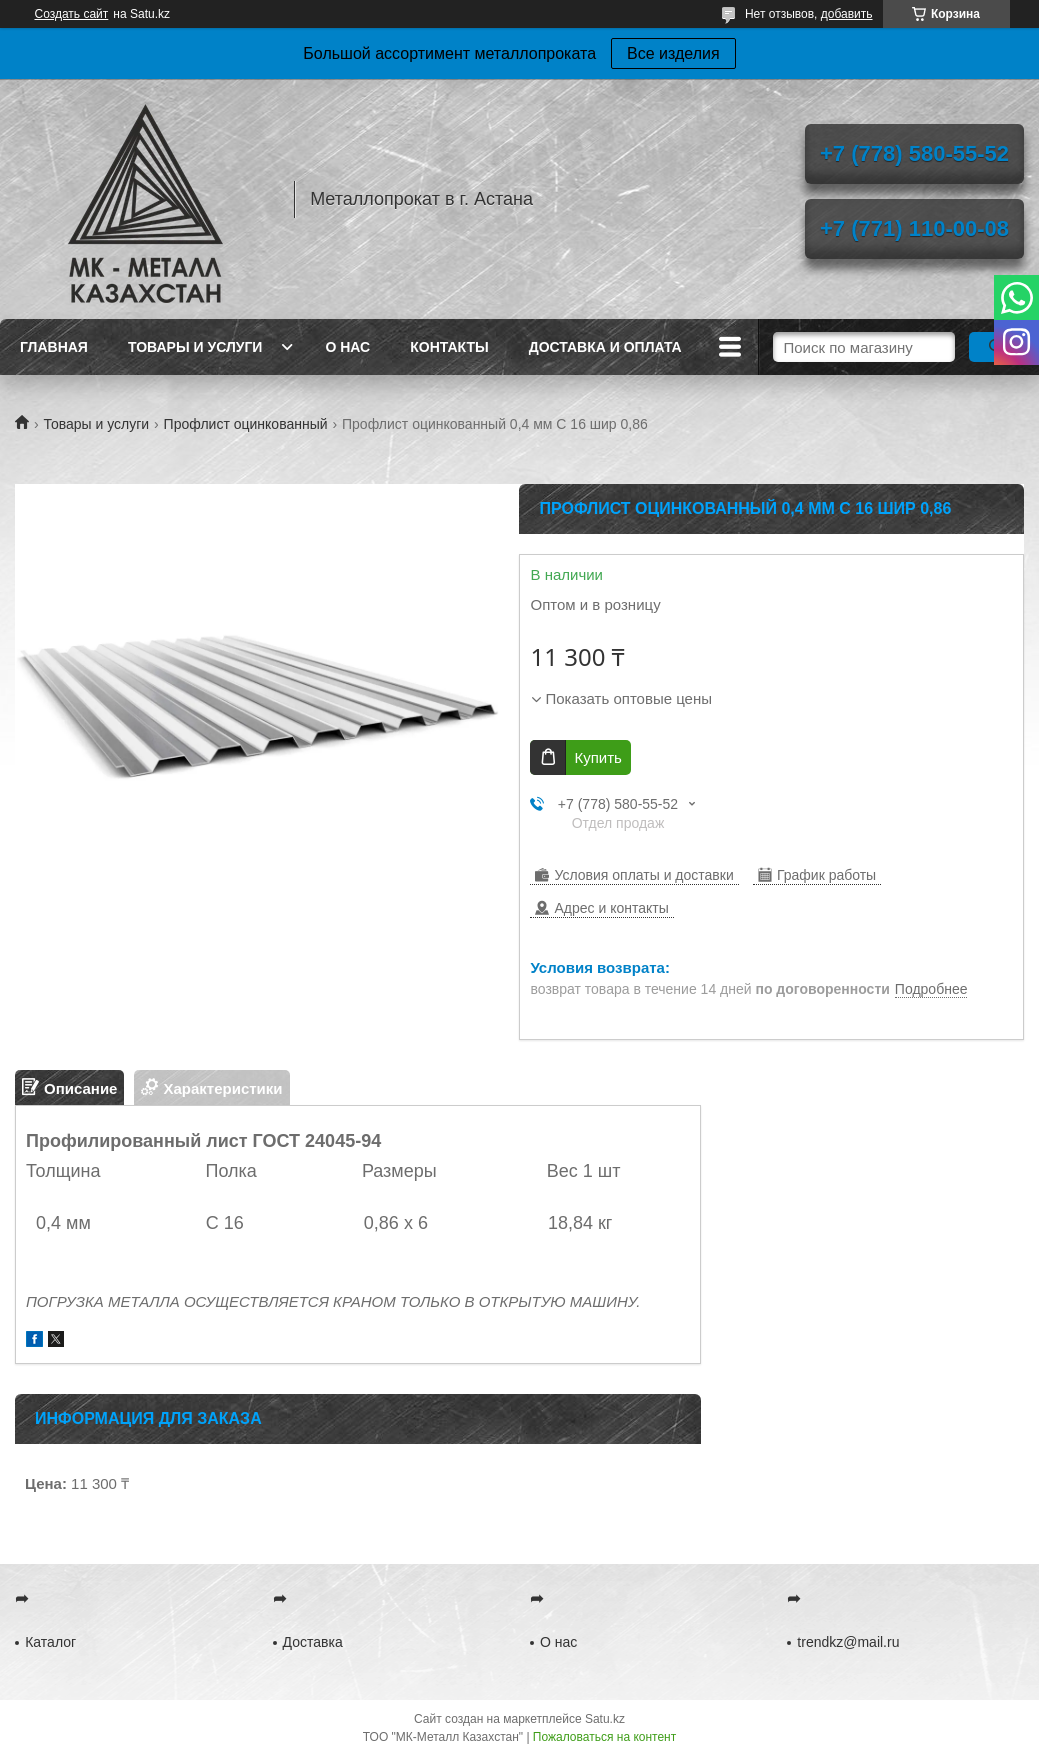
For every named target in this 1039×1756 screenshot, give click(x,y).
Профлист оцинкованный (246, 424)
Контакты (449, 347)
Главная (54, 347)
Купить (597, 757)
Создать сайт (72, 14)
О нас (347, 347)
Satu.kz (605, 1719)
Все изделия (673, 53)
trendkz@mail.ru (848, 1642)
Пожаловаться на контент (604, 1737)
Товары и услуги (195, 347)
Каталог (50, 1642)
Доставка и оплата (605, 347)
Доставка (313, 1642)
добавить (847, 14)
